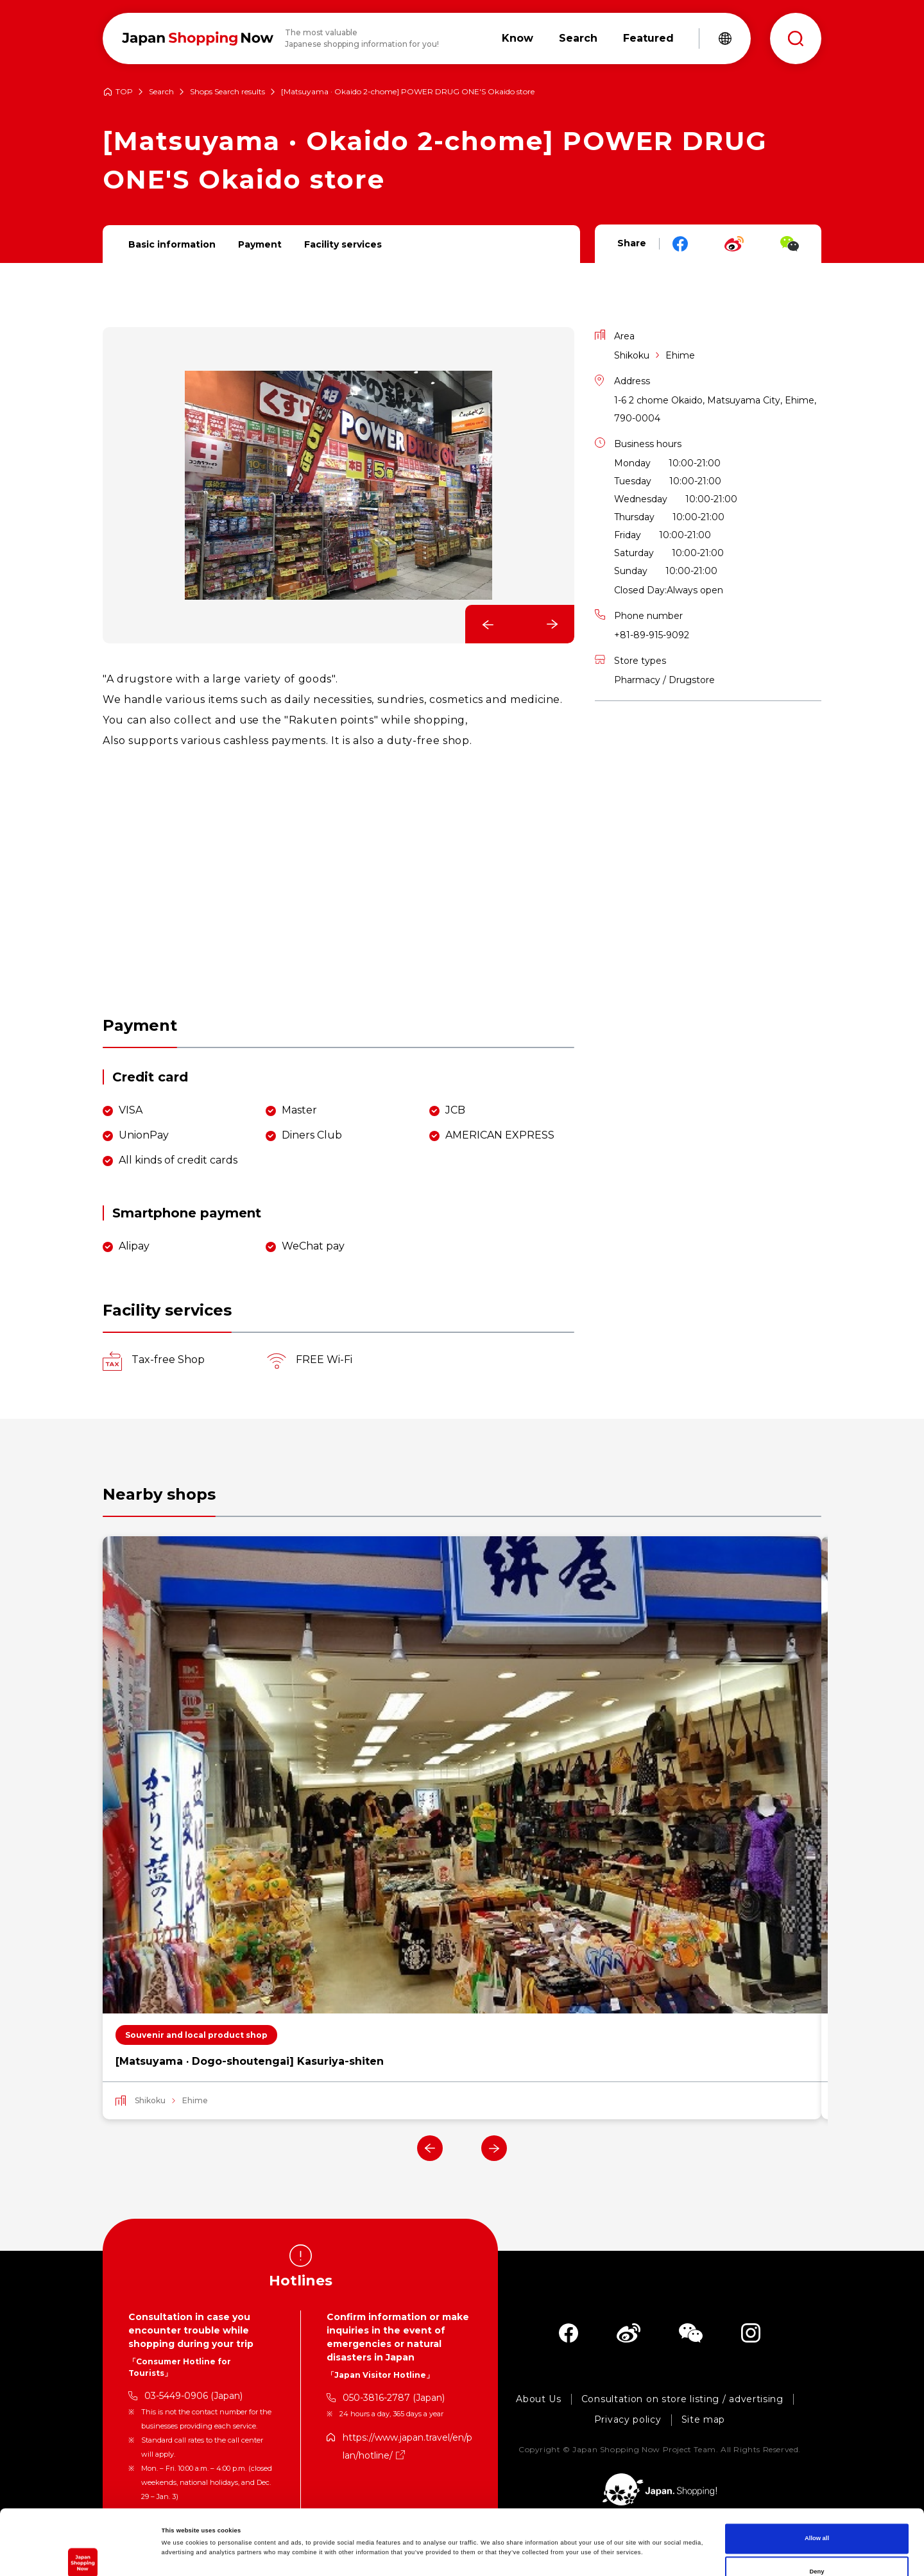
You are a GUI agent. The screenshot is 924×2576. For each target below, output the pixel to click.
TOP (124, 92)
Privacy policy (628, 2419)
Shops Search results (227, 92)
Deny (817, 2507)
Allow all (817, 2473)
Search (161, 92)
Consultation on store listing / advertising (682, 2399)
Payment (260, 244)
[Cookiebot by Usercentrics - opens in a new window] (83, 2554)
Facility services (343, 244)
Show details (532, 2555)
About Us (538, 2399)
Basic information (172, 244)
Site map (703, 2419)
